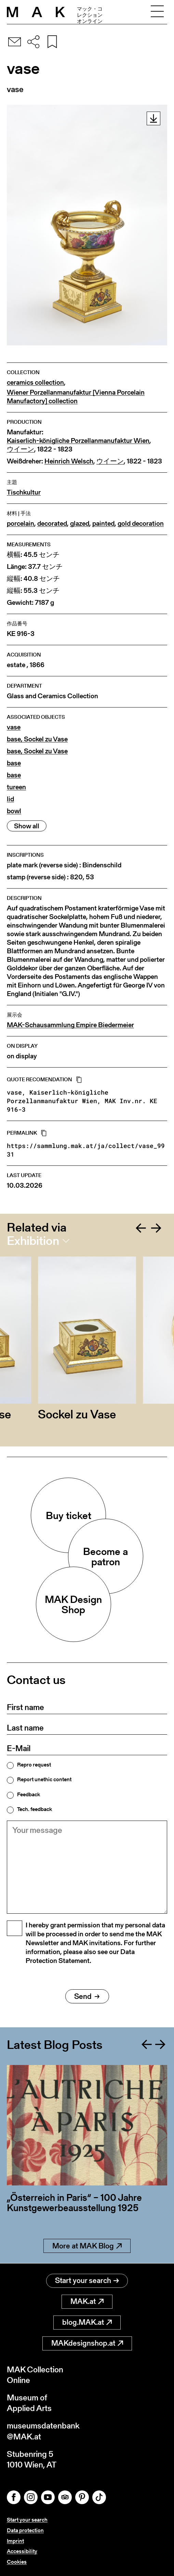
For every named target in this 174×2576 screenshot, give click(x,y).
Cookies (17, 2562)
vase (14, 727)
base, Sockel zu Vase (37, 739)
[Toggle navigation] (157, 11)
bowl (14, 811)
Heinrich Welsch (68, 461)
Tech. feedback (34, 1809)
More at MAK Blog (87, 2246)
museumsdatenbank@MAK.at (43, 2430)
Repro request (34, 1765)
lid (10, 799)
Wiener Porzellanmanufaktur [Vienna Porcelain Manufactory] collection (76, 396)
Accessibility (22, 2551)
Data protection (25, 2530)
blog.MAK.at (87, 2322)
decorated (52, 523)
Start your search (87, 2280)
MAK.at (87, 2301)
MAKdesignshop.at (87, 2343)
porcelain (20, 523)
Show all (26, 826)
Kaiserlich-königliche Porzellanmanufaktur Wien (78, 440)
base (14, 763)
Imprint (15, 2541)
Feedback (28, 1794)
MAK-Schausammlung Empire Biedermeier (70, 1025)
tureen (16, 787)
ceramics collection (35, 382)
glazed (79, 523)
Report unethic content (44, 1779)
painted (103, 523)
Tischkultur (24, 492)
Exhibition (33, 1241)
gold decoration (141, 523)
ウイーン (20, 449)
